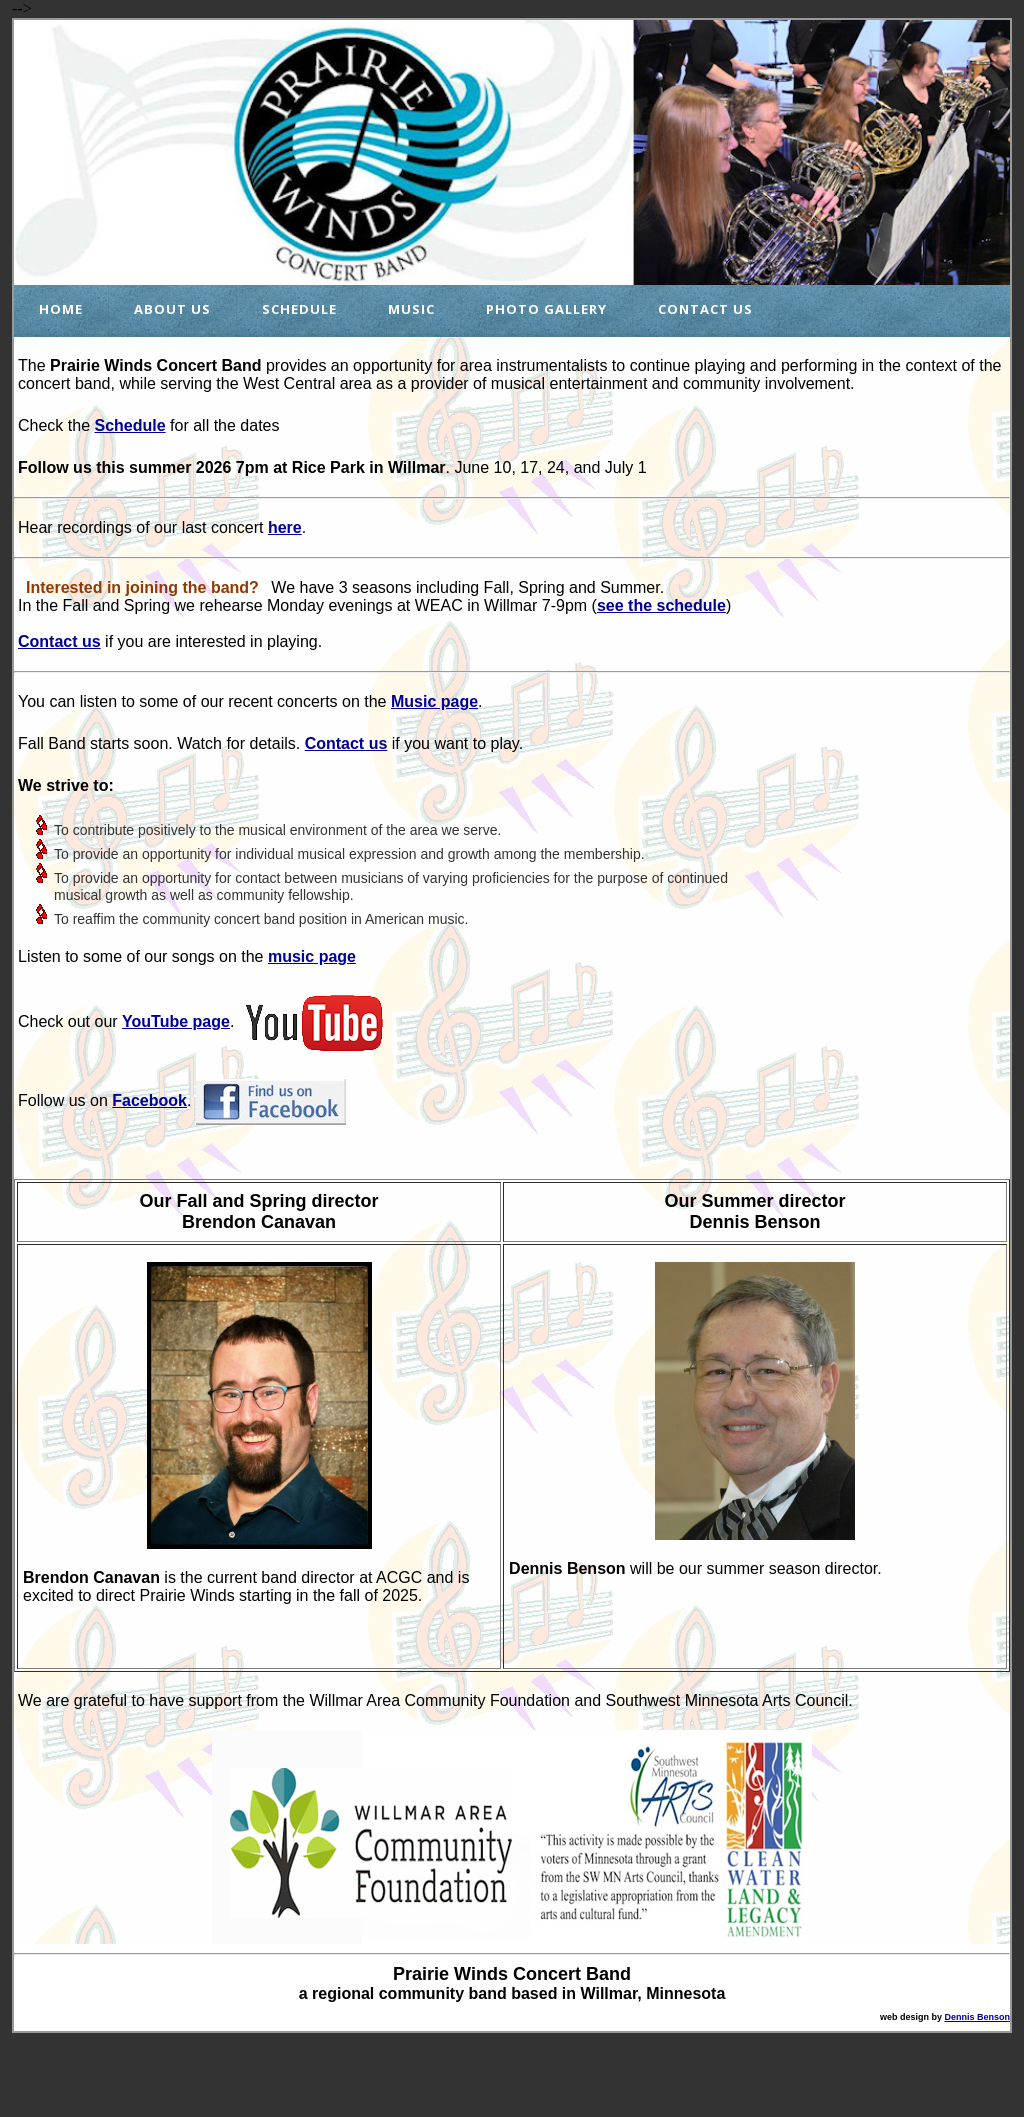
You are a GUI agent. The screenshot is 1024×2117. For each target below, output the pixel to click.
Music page (434, 701)
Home (61, 309)
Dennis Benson (977, 2017)
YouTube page (176, 1021)
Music (411, 309)
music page (312, 956)
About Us (172, 309)
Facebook (149, 1100)
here (285, 527)
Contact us (59, 641)
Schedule (299, 309)
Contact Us (705, 309)
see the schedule (661, 605)
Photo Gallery (546, 309)
